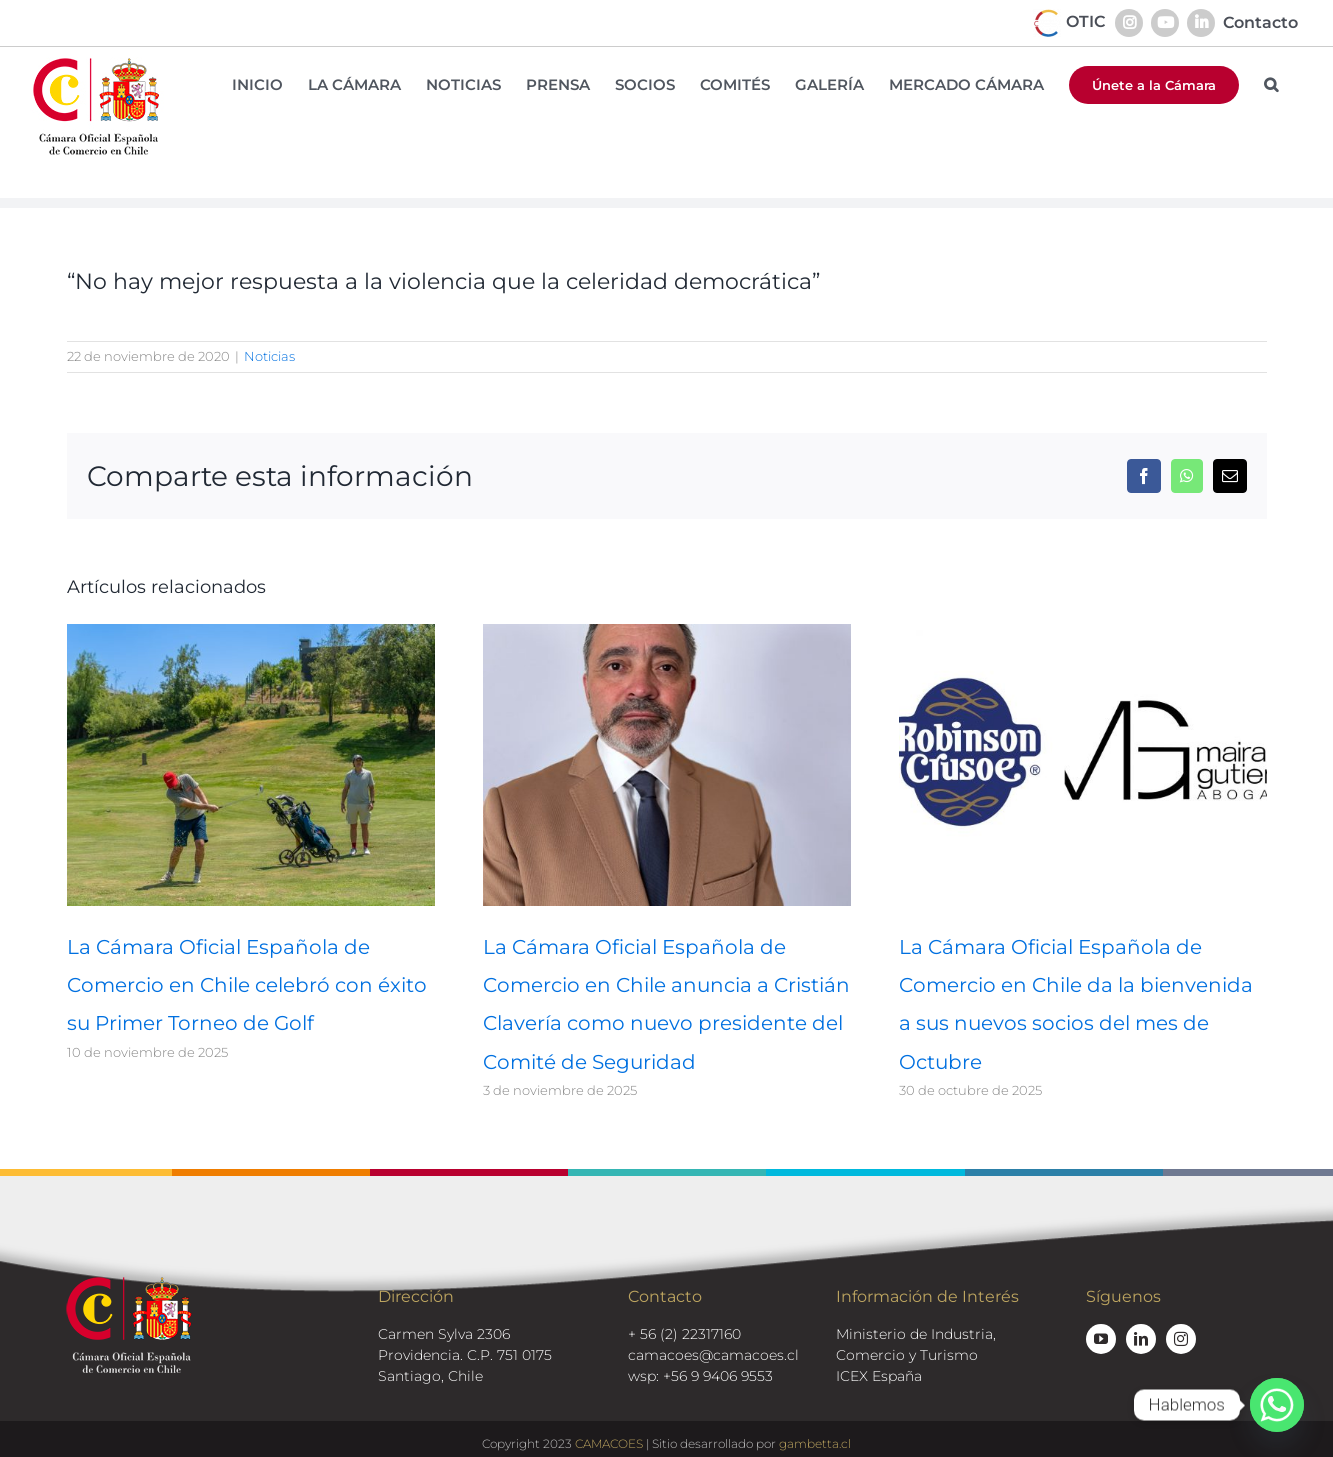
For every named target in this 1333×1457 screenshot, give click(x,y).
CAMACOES (609, 1443)
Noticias (269, 356)
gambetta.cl (815, 1443)
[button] (1271, 84)
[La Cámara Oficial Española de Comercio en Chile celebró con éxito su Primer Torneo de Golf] (251, 633)
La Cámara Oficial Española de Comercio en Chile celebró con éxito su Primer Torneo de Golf (247, 985)
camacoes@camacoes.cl (713, 1355)
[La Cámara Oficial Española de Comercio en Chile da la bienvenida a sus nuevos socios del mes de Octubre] (1083, 633)
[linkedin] (1141, 1339)
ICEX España (879, 1376)
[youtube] (1101, 1339)
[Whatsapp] (1277, 1405)
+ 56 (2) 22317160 (684, 1334)
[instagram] (1181, 1339)
